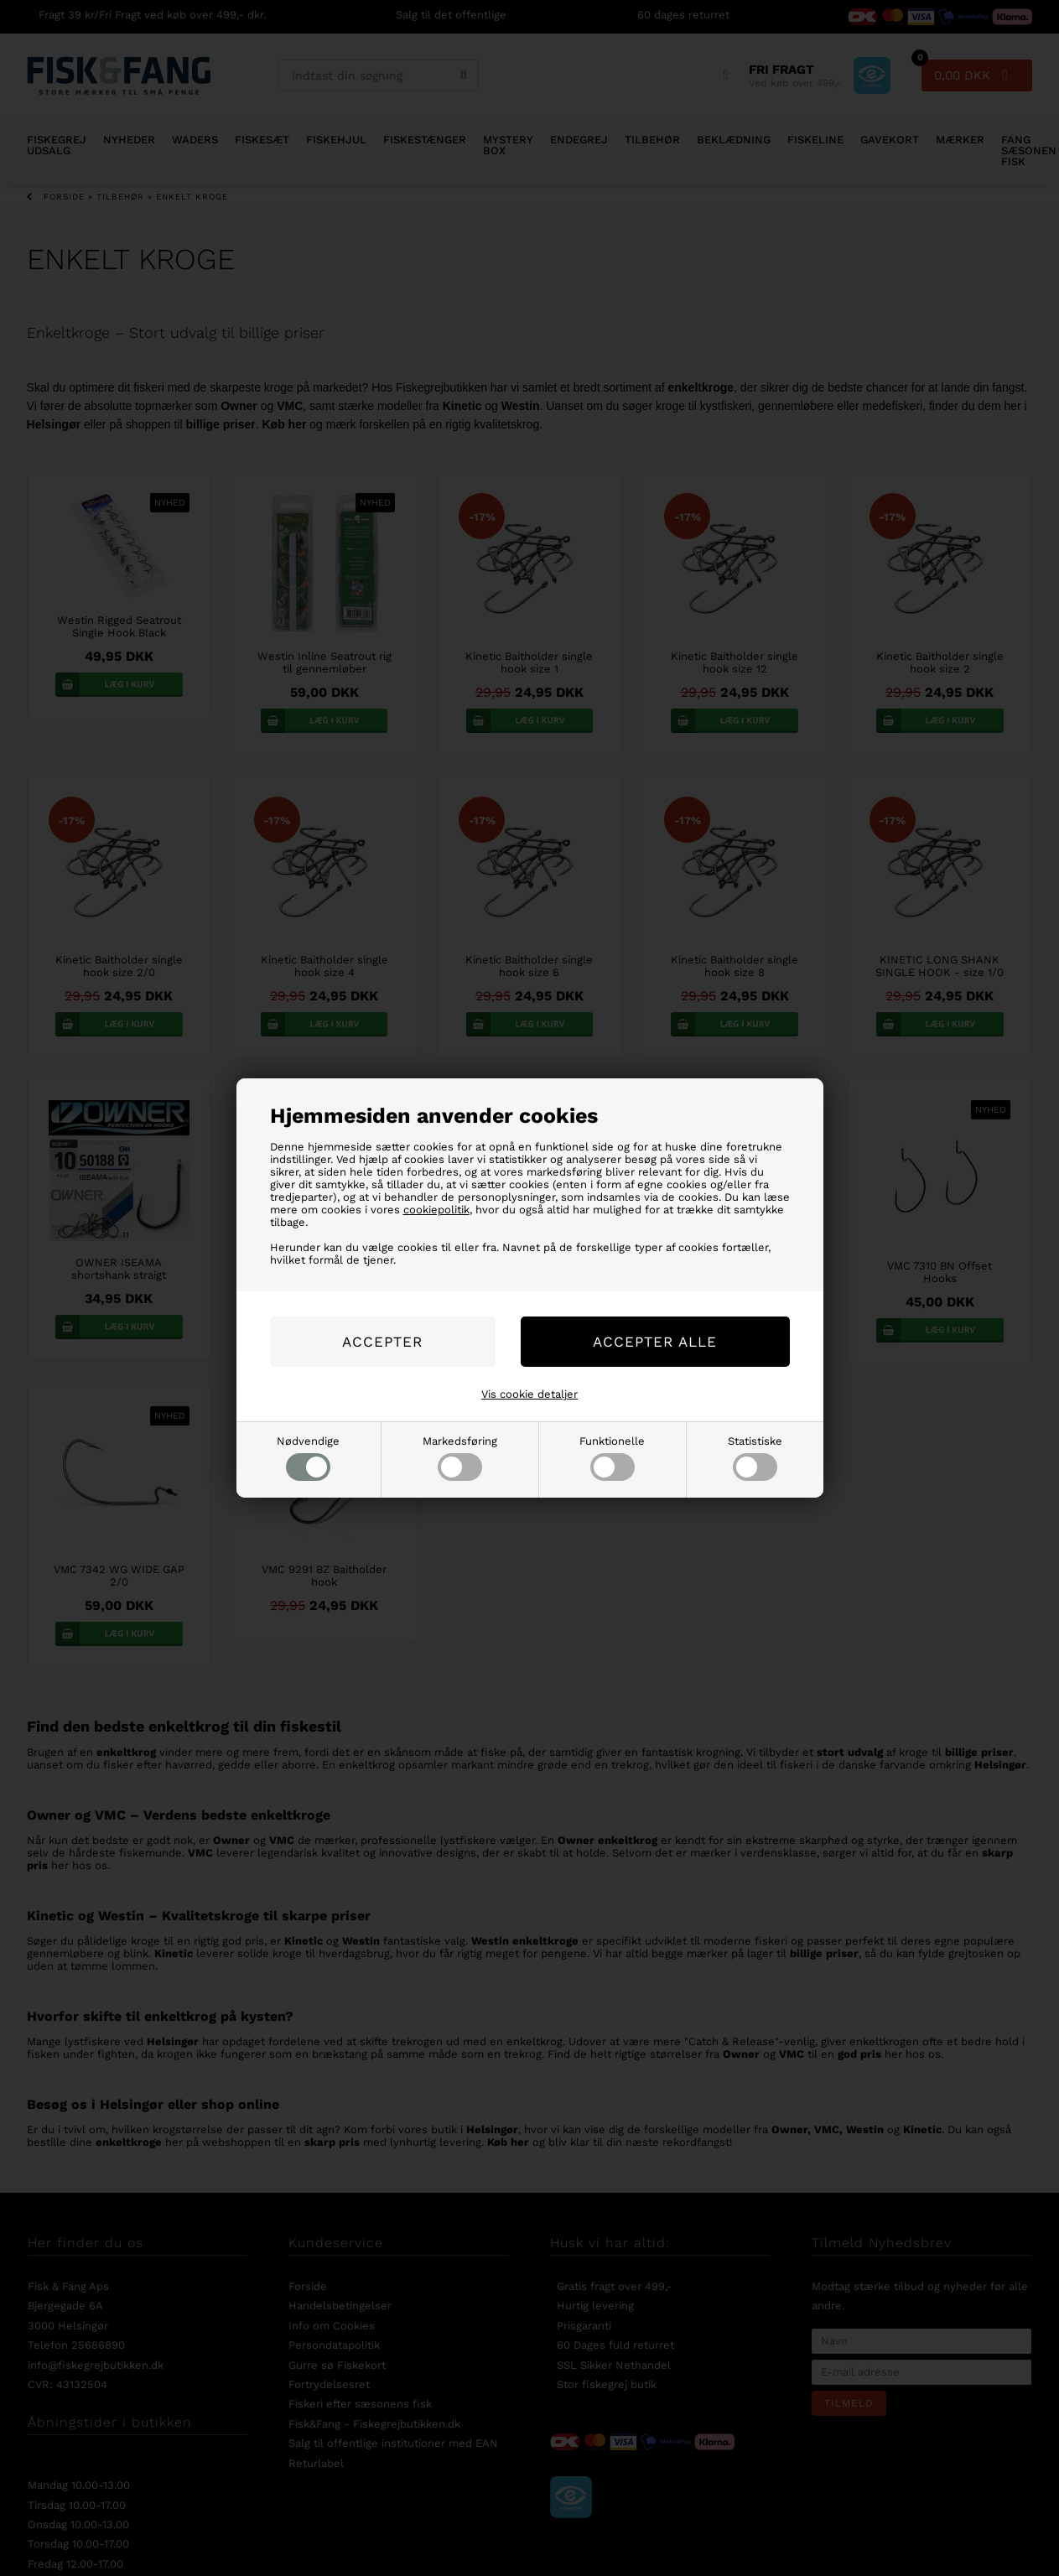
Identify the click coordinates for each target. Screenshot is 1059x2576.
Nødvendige (308, 1458)
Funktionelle (612, 1458)
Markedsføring (460, 1458)
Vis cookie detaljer (529, 1394)
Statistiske (755, 1458)
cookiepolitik (436, 1209)
